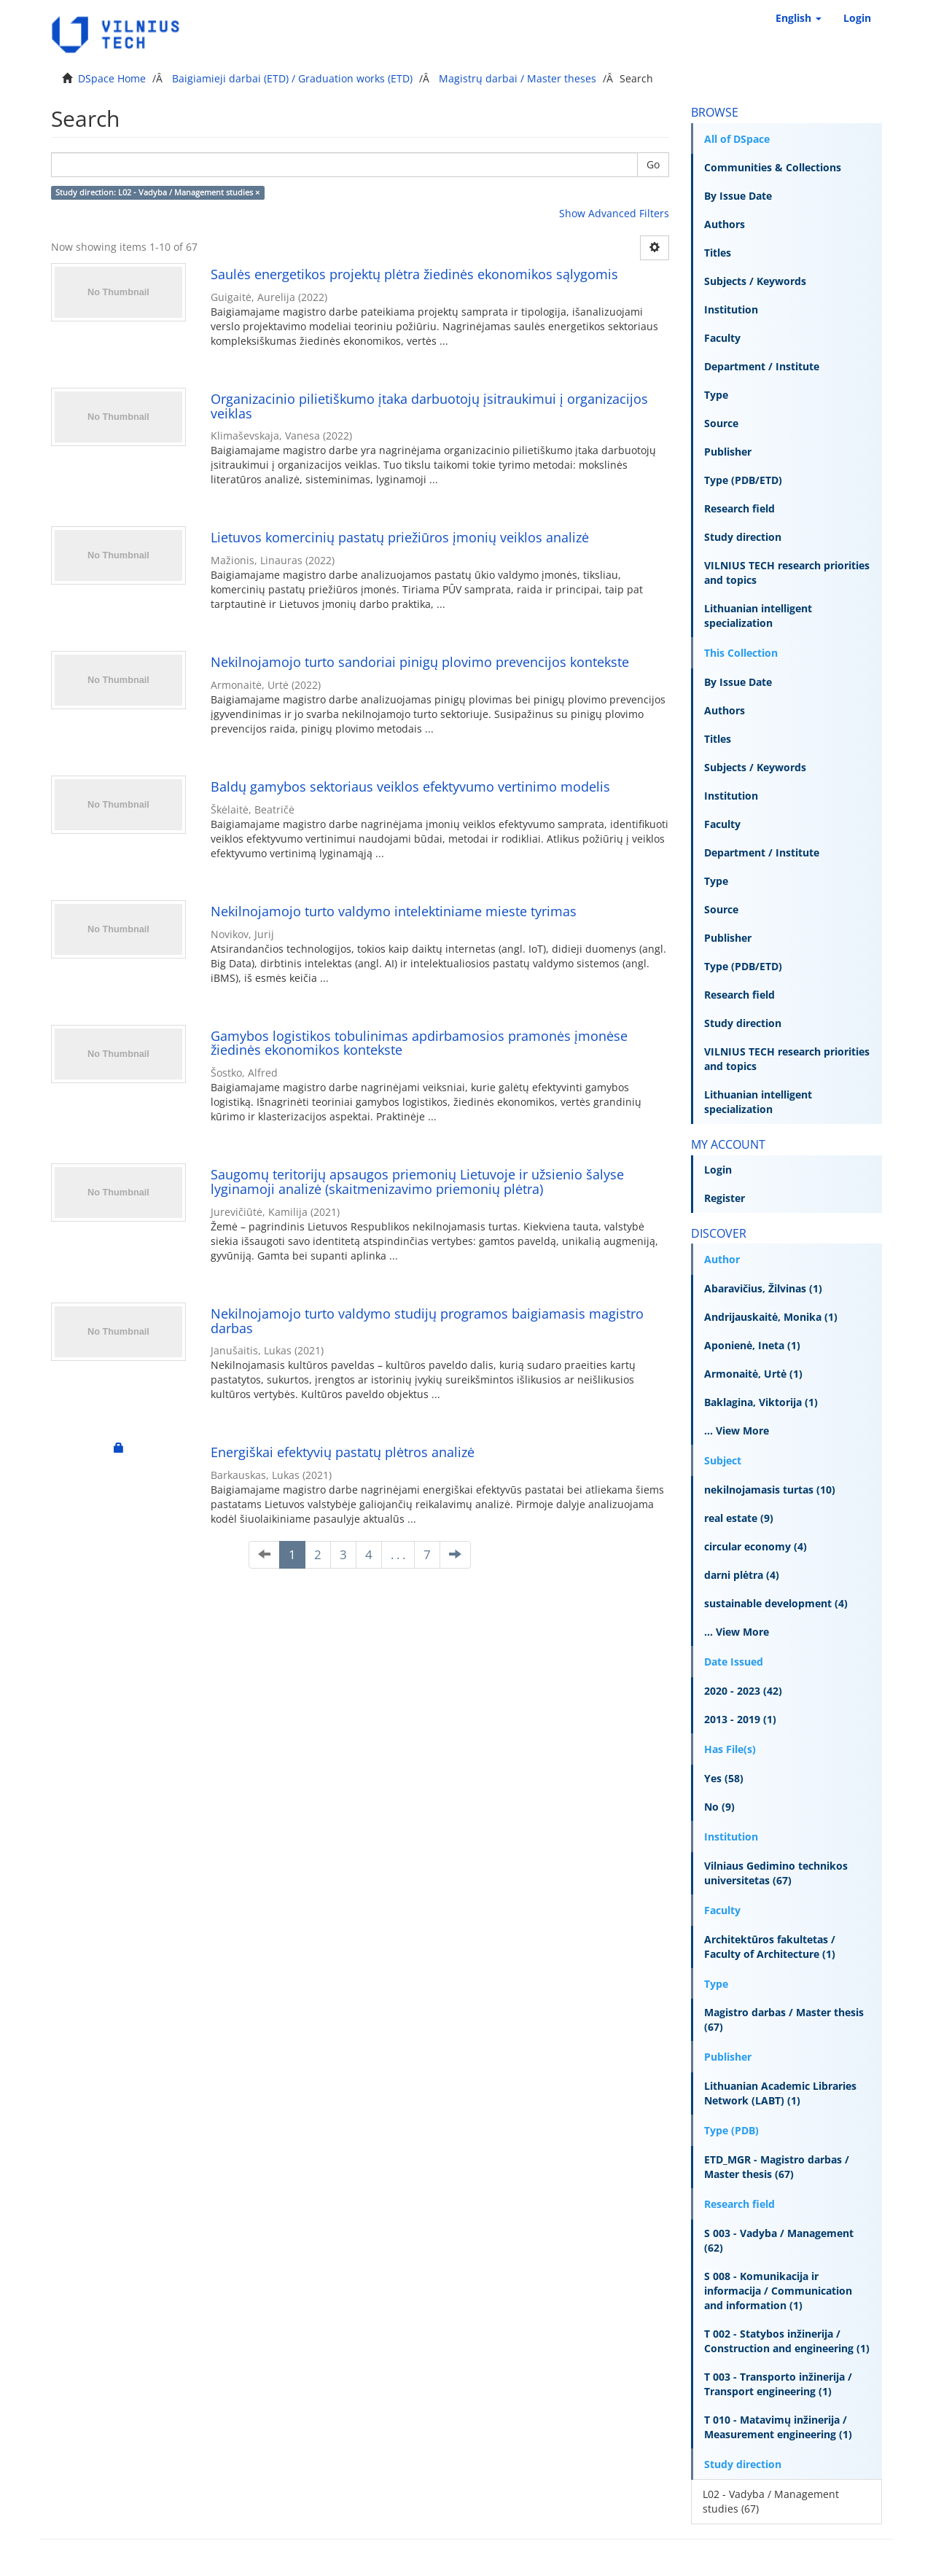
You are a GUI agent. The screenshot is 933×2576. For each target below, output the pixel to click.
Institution (731, 309)
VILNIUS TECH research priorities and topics (787, 572)
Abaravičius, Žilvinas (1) (763, 1288)
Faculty (722, 338)
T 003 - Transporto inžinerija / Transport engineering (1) (778, 2384)
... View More (736, 1430)
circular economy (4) (755, 1546)
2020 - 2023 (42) (743, 1691)
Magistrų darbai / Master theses (517, 78)
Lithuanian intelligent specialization (758, 615)
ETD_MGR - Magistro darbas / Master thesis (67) (776, 2166)
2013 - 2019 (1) (740, 1719)
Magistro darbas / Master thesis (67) (784, 2019)
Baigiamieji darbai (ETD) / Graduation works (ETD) (292, 78)
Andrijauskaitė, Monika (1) (771, 1317)
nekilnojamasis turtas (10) (769, 1489)
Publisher (728, 451)
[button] (798, 18)
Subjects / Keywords (755, 281)
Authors (724, 224)
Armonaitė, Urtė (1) (753, 1374)
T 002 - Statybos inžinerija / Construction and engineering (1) (787, 2341)
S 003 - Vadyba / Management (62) (779, 2240)
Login (718, 1169)
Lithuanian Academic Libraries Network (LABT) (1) (780, 2093)
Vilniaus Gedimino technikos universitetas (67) (776, 1873)
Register (724, 1198)
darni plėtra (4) (741, 1575)
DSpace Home (112, 78)
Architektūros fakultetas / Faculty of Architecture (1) (769, 1946)
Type (716, 395)
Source (721, 423)
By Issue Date (738, 196)
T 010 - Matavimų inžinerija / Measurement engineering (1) (778, 2427)
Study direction (742, 537)
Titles (717, 252)
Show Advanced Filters (614, 213)
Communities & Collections (772, 167)
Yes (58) (723, 1778)
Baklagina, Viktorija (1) (761, 1402)
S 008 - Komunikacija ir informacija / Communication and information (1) (778, 2290)
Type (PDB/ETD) (743, 480)
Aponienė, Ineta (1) (752, 1345)
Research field (739, 508)
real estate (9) (738, 1518)
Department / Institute (761, 366)
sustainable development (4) (776, 1603)
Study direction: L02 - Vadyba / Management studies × (157, 192)
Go (653, 164)
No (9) (719, 1807)
